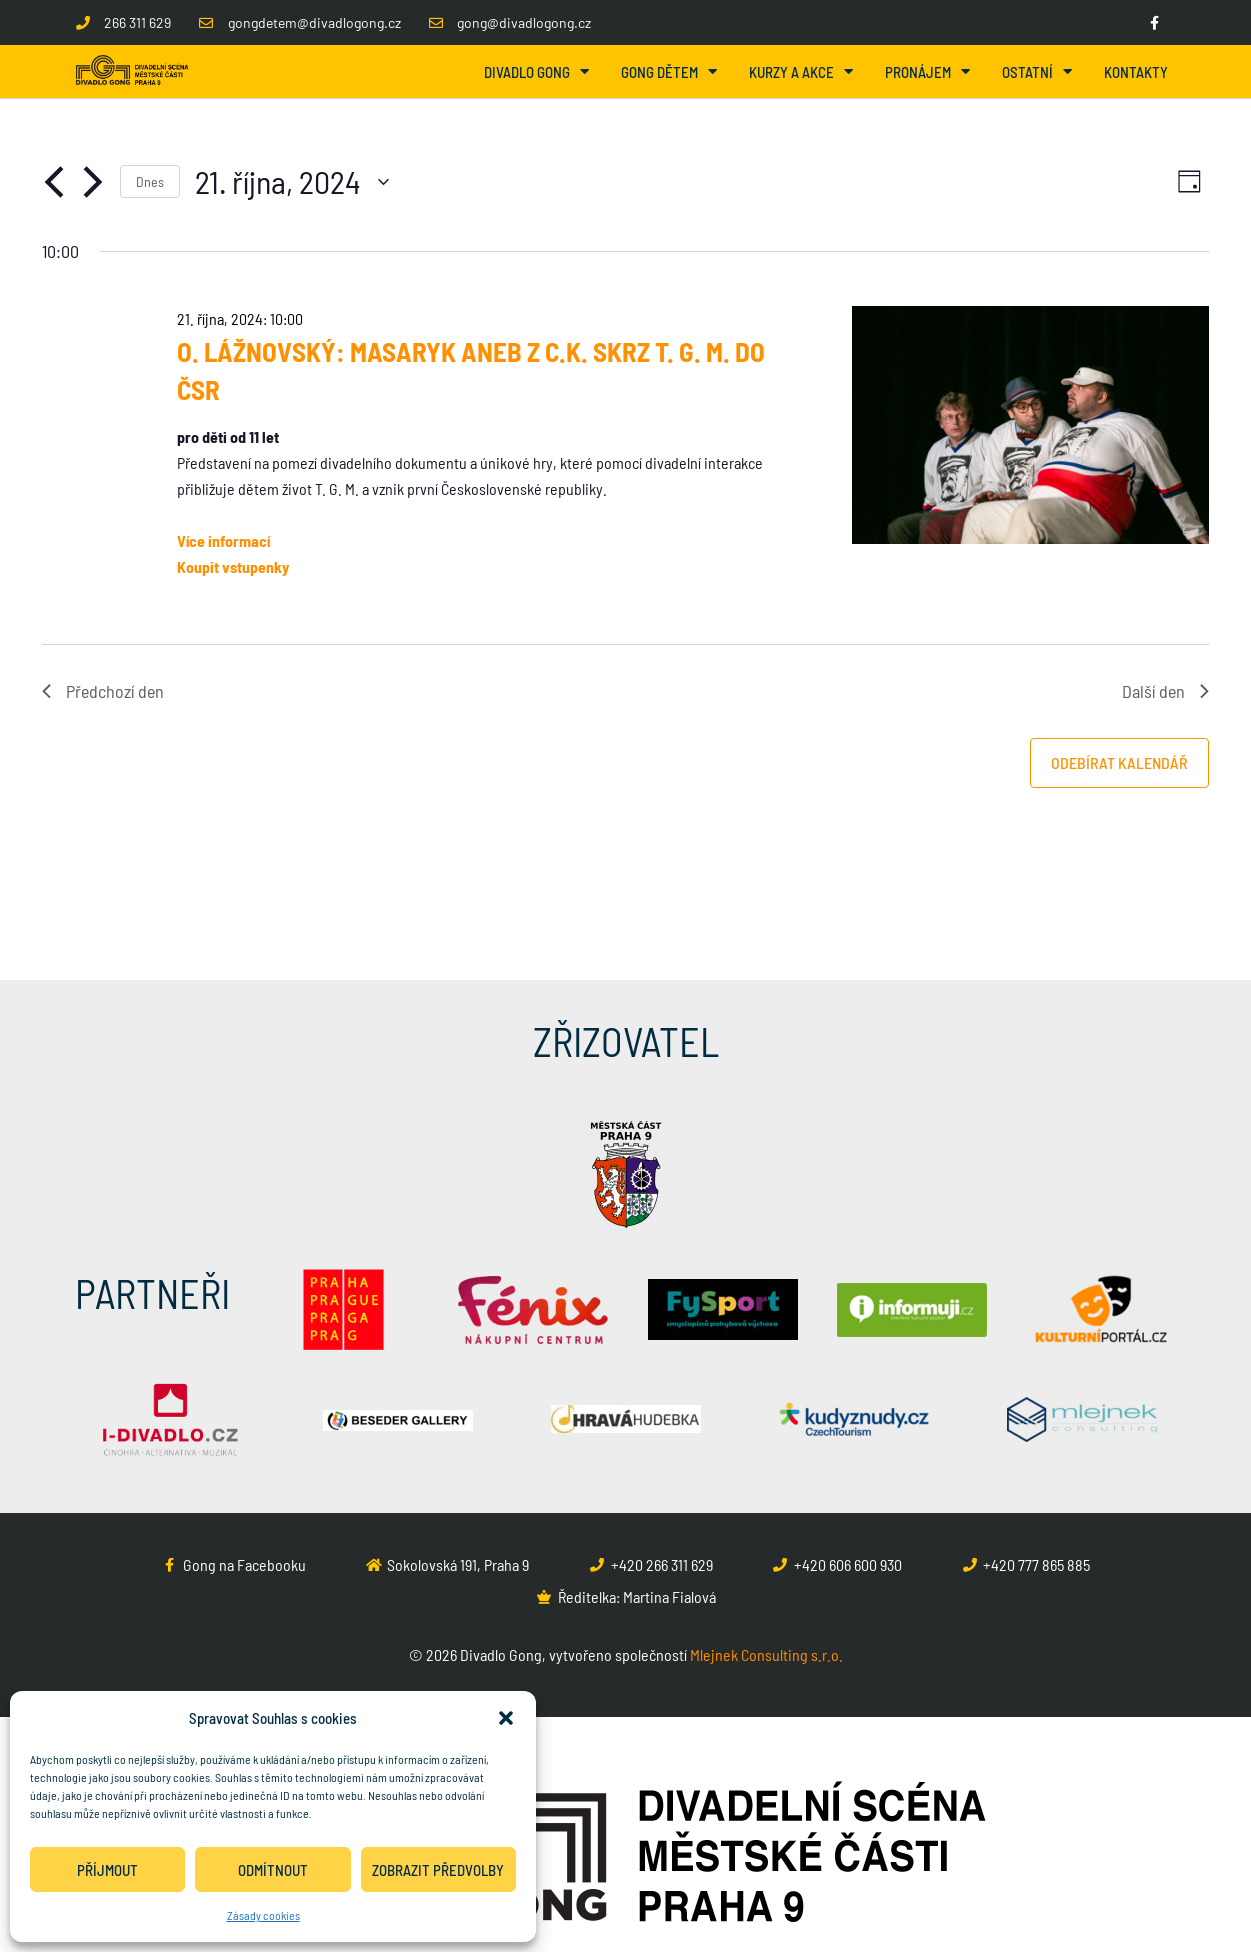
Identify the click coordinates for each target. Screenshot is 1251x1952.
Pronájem (927, 71)
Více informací (223, 540)
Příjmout (107, 1870)
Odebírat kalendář (1119, 762)
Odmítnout (273, 1870)
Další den (1165, 691)
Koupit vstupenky (233, 566)
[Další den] (93, 182)
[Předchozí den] (54, 182)
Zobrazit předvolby (438, 1870)
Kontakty (1136, 72)
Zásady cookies (263, 1915)
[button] (506, 1718)
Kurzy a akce (801, 71)
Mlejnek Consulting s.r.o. (766, 1654)
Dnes (150, 181)
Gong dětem (669, 71)
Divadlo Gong (536, 71)
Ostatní (1037, 71)
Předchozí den (103, 691)
